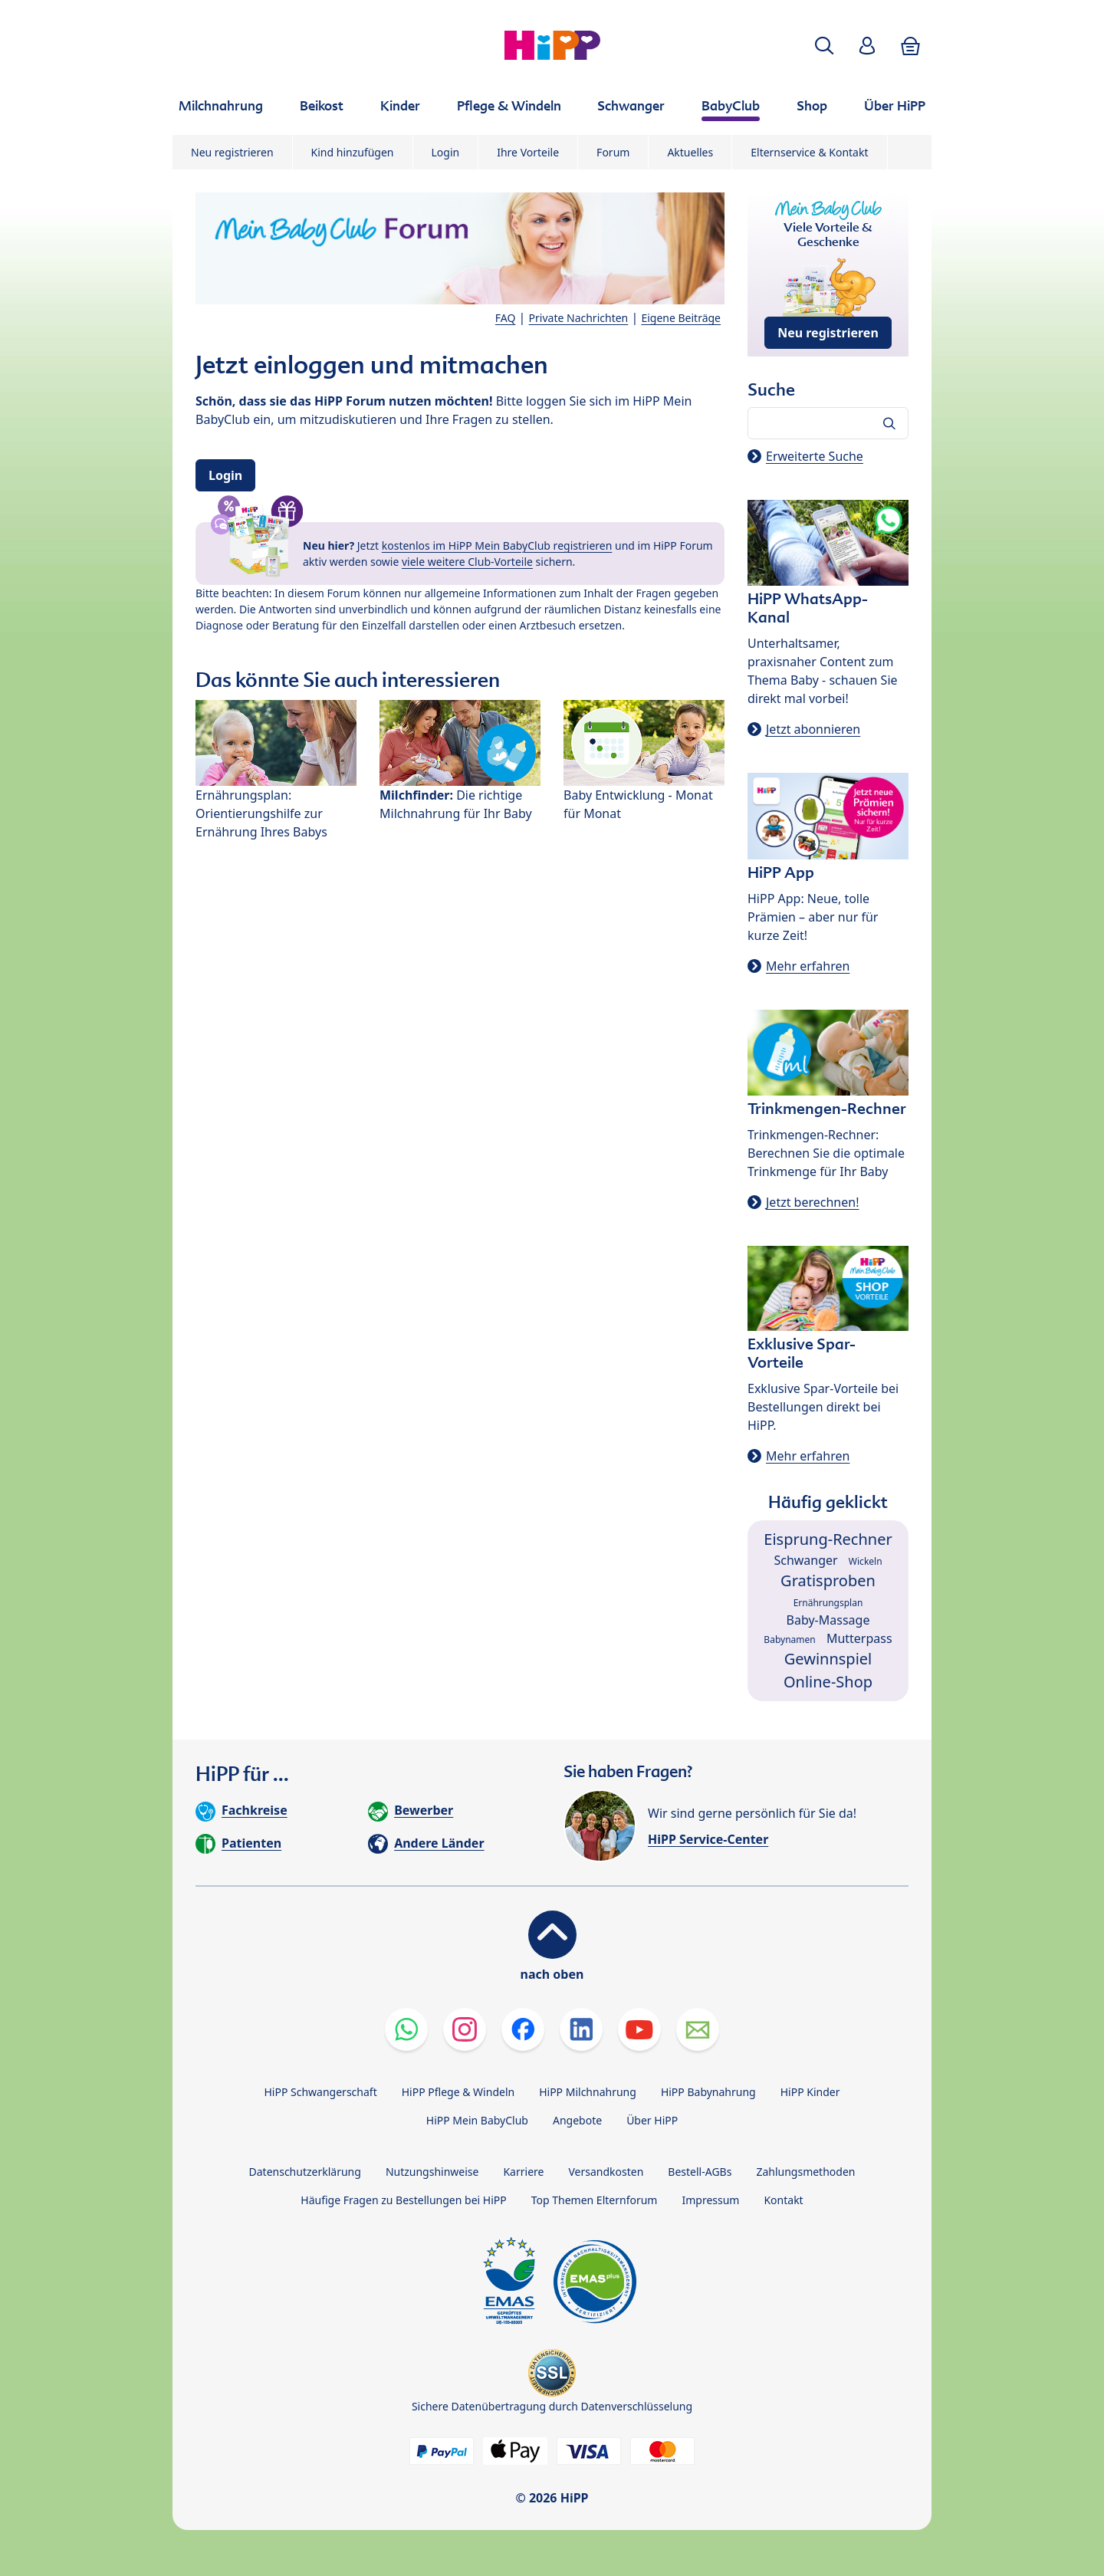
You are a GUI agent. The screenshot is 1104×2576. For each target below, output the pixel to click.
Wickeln (865, 1561)
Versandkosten (605, 2171)
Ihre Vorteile (528, 152)
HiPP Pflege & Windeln (458, 2092)
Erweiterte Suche (814, 456)
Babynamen (789, 1639)
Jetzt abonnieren (813, 729)
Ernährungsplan (828, 1602)
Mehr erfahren (807, 966)
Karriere (523, 2171)
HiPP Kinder (810, 2092)
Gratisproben (828, 1580)
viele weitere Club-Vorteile (467, 561)
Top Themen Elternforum (594, 2200)
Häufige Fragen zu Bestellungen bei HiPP (403, 2200)
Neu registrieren (232, 152)
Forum (612, 152)
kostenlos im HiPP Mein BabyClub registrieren (497, 545)
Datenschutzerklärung (305, 2171)
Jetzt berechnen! (812, 1202)
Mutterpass (859, 1638)
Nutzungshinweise (432, 2171)
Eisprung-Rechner (828, 1539)
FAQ (505, 317)
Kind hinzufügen (352, 152)
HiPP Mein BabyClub (477, 2120)
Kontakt (783, 2200)
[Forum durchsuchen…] (828, 423)
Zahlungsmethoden (805, 2171)
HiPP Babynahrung (708, 2092)
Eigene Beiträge (681, 317)
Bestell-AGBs (699, 2171)
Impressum (710, 2200)
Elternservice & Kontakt (809, 152)
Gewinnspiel (828, 1658)
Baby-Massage (828, 1620)
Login (446, 152)
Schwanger (805, 1560)
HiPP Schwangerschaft (320, 2092)
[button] (824, 45)
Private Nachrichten (579, 317)
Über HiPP (652, 2120)
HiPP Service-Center (708, 1839)
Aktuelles (690, 152)
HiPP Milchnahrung (587, 2092)
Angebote (577, 2120)
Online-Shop (828, 1681)
